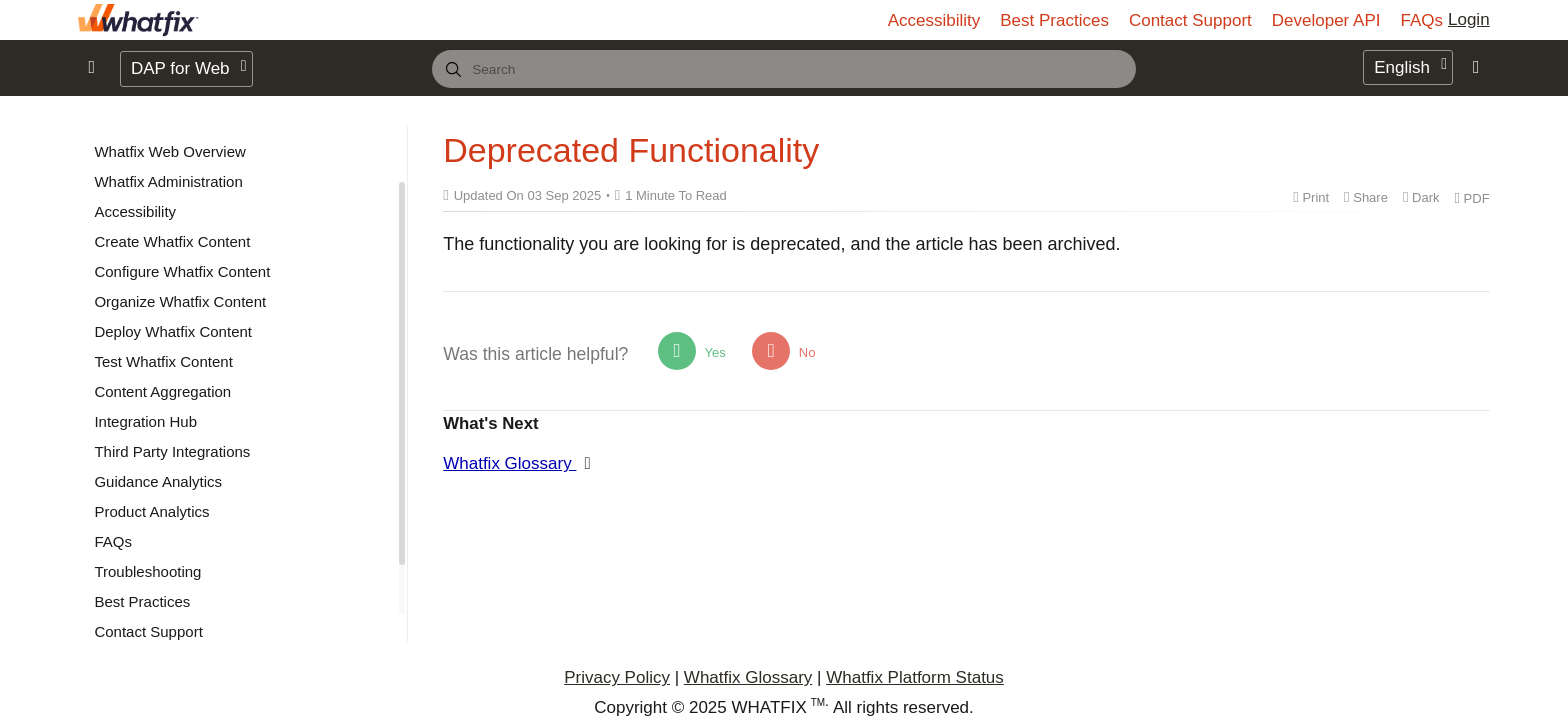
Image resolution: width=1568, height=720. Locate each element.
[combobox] (784, 69)
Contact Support (1190, 20)
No (783, 351)
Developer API (1326, 20)
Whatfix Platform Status (915, 677)
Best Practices (1054, 20)
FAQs (1421, 20)
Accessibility (934, 20)
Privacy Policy (617, 677)
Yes (692, 351)
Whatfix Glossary (509, 463)
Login (1469, 19)
